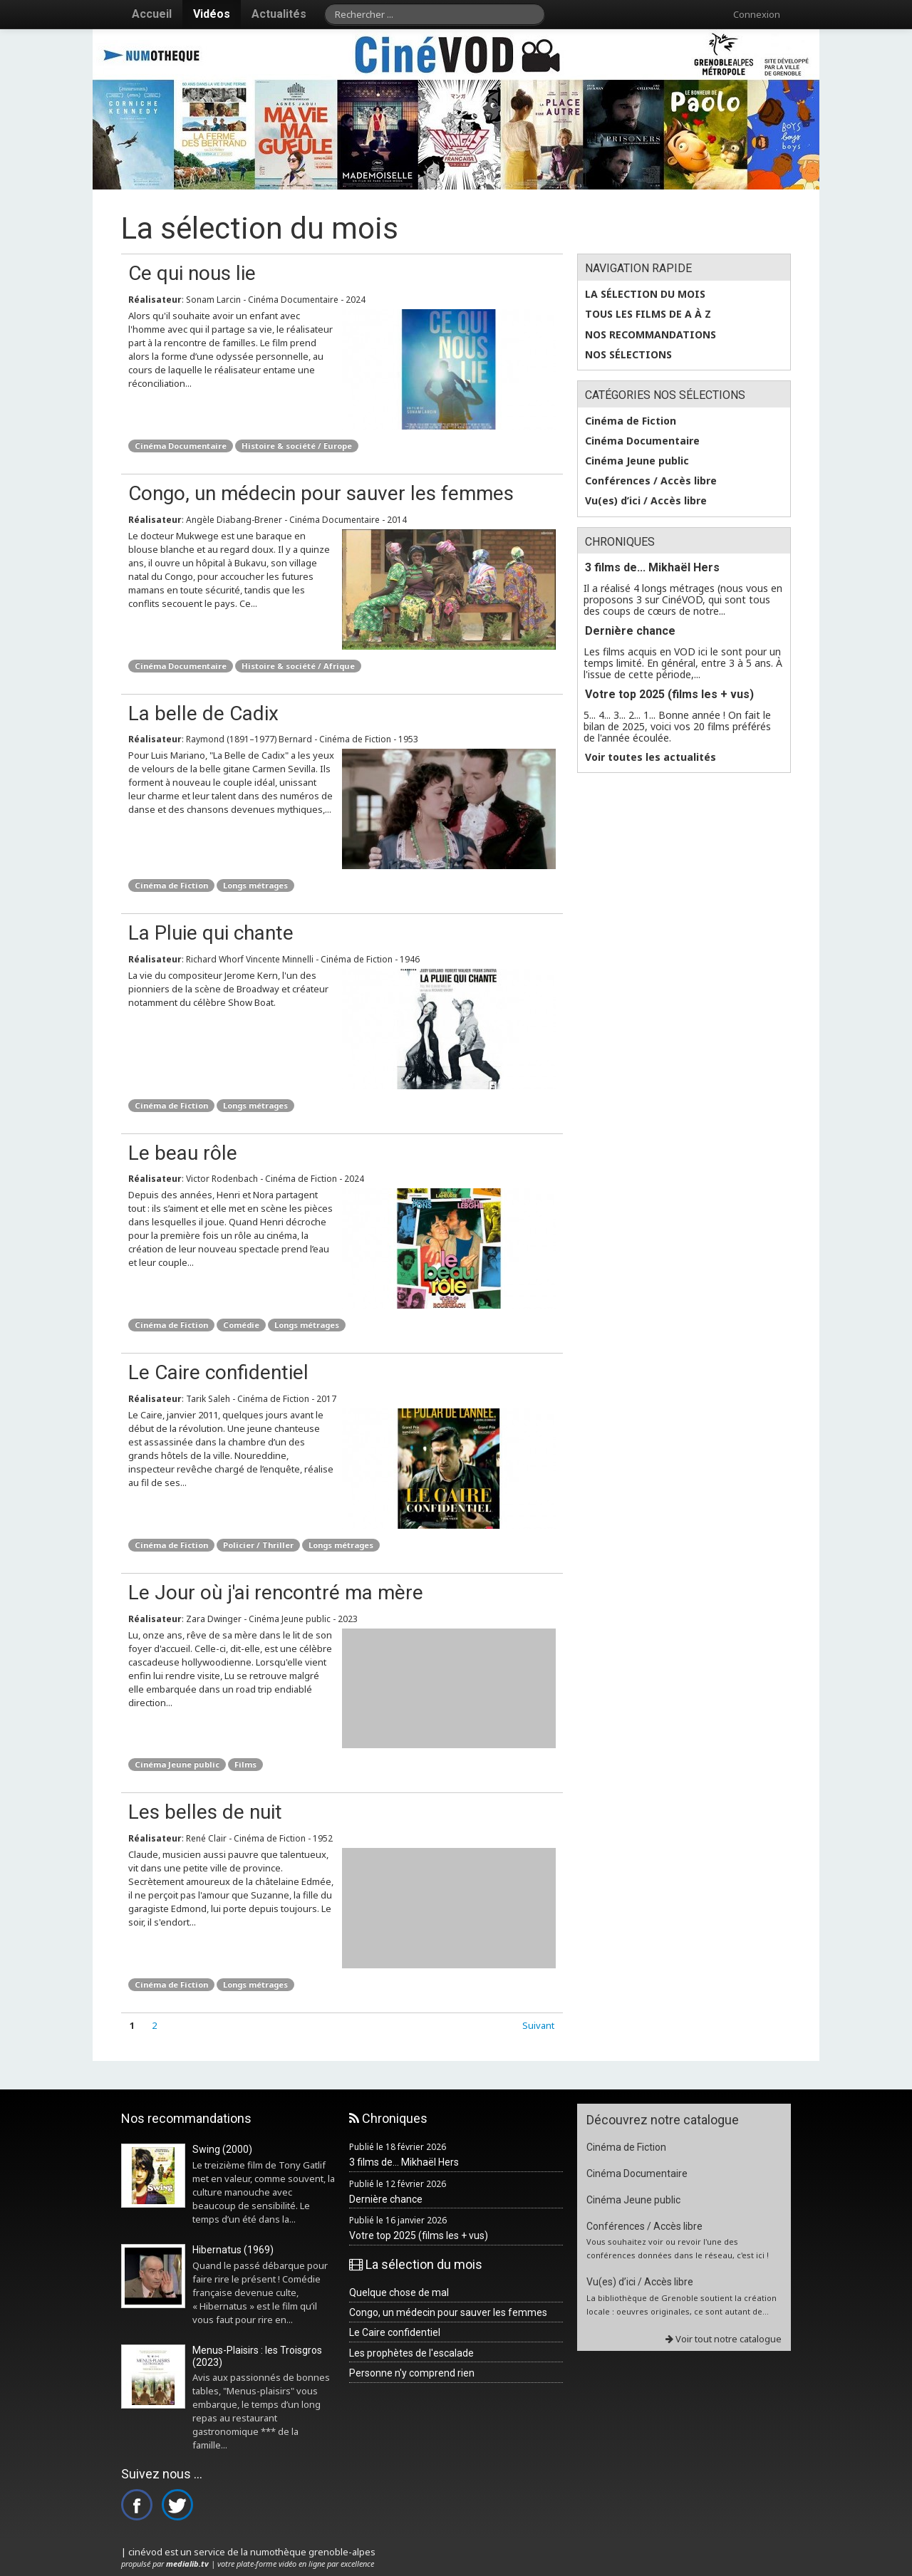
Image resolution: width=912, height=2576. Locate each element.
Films (245, 1764)
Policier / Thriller (258, 1544)
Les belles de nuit (205, 1812)
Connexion (756, 14)
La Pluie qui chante (211, 933)
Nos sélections (628, 354)
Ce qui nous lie (192, 273)
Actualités (279, 14)
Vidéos (211, 14)
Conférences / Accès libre (651, 480)
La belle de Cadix (203, 713)
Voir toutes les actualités (650, 757)
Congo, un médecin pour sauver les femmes (321, 493)
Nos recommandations (650, 334)
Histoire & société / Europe (297, 445)
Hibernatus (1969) (233, 2249)
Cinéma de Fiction (171, 885)
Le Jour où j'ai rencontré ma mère (275, 1592)
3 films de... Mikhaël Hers (652, 567)
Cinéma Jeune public (177, 1764)
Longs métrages (255, 885)
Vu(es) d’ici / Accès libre (646, 500)
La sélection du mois (645, 294)
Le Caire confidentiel (218, 1372)
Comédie (241, 1324)
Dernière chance (630, 631)
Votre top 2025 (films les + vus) (669, 694)
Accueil (152, 14)
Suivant (538, 2025)
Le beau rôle (182, 1153)
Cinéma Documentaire (181, 445)
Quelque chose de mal (399, 2292)
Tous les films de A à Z (648, 314)
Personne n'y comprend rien (412, 2373)
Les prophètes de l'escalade (411, 2353)
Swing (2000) (222, 2149)
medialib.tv (187, 2563)
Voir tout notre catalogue (723, 2338)
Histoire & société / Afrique (298, 665)
